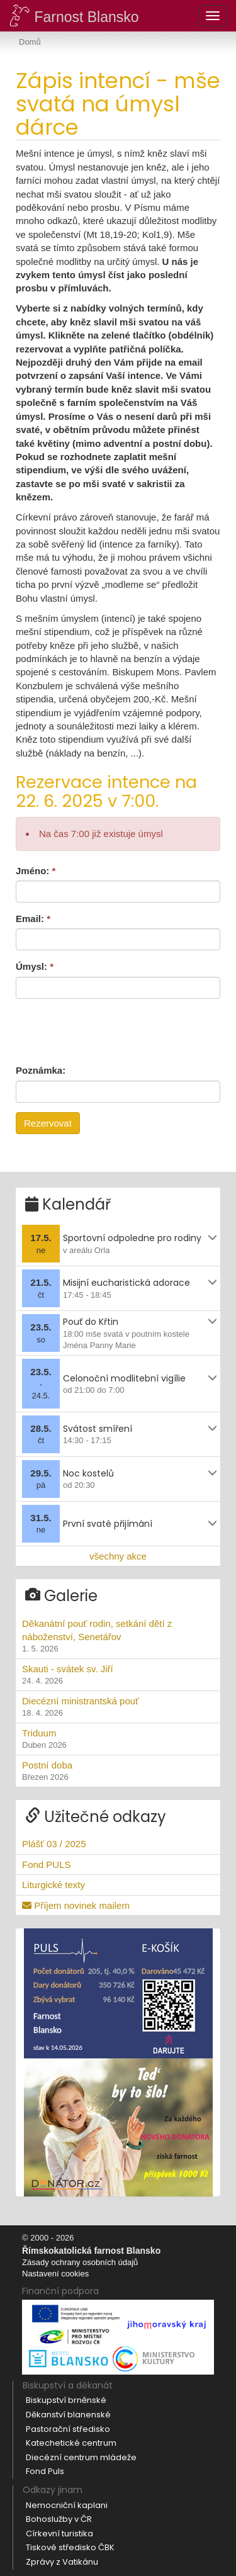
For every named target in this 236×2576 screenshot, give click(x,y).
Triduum (118, 1740)
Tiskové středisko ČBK (70, 2547)
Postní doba (118, 1772)
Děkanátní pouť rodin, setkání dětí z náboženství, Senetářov (118, 1636)
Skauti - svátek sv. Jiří (118, 1675)
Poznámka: (40, 1070)
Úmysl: (34, 966)
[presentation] (111, 1029)
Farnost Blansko (74, 15)
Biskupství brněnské (66, 2400)
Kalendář (68, 1204)
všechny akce (118, 1556)
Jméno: (35, 870)
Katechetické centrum (71, 2443)
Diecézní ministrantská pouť (118, 1707)
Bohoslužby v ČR (59, 2519)
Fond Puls (45, 2471)
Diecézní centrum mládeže (81, 2457)
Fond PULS (46, 1864)
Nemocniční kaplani (67, 2505)
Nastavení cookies (55, 2273)
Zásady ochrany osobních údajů (80, 2262)
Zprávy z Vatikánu (62, 2562)
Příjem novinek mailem (76, 1905)
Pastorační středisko (68, 2429)
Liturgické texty (53, 1884)
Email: (33, 918)
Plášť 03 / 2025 (54, 1843)
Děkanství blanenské (68, 2415)
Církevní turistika (59, 2533)
